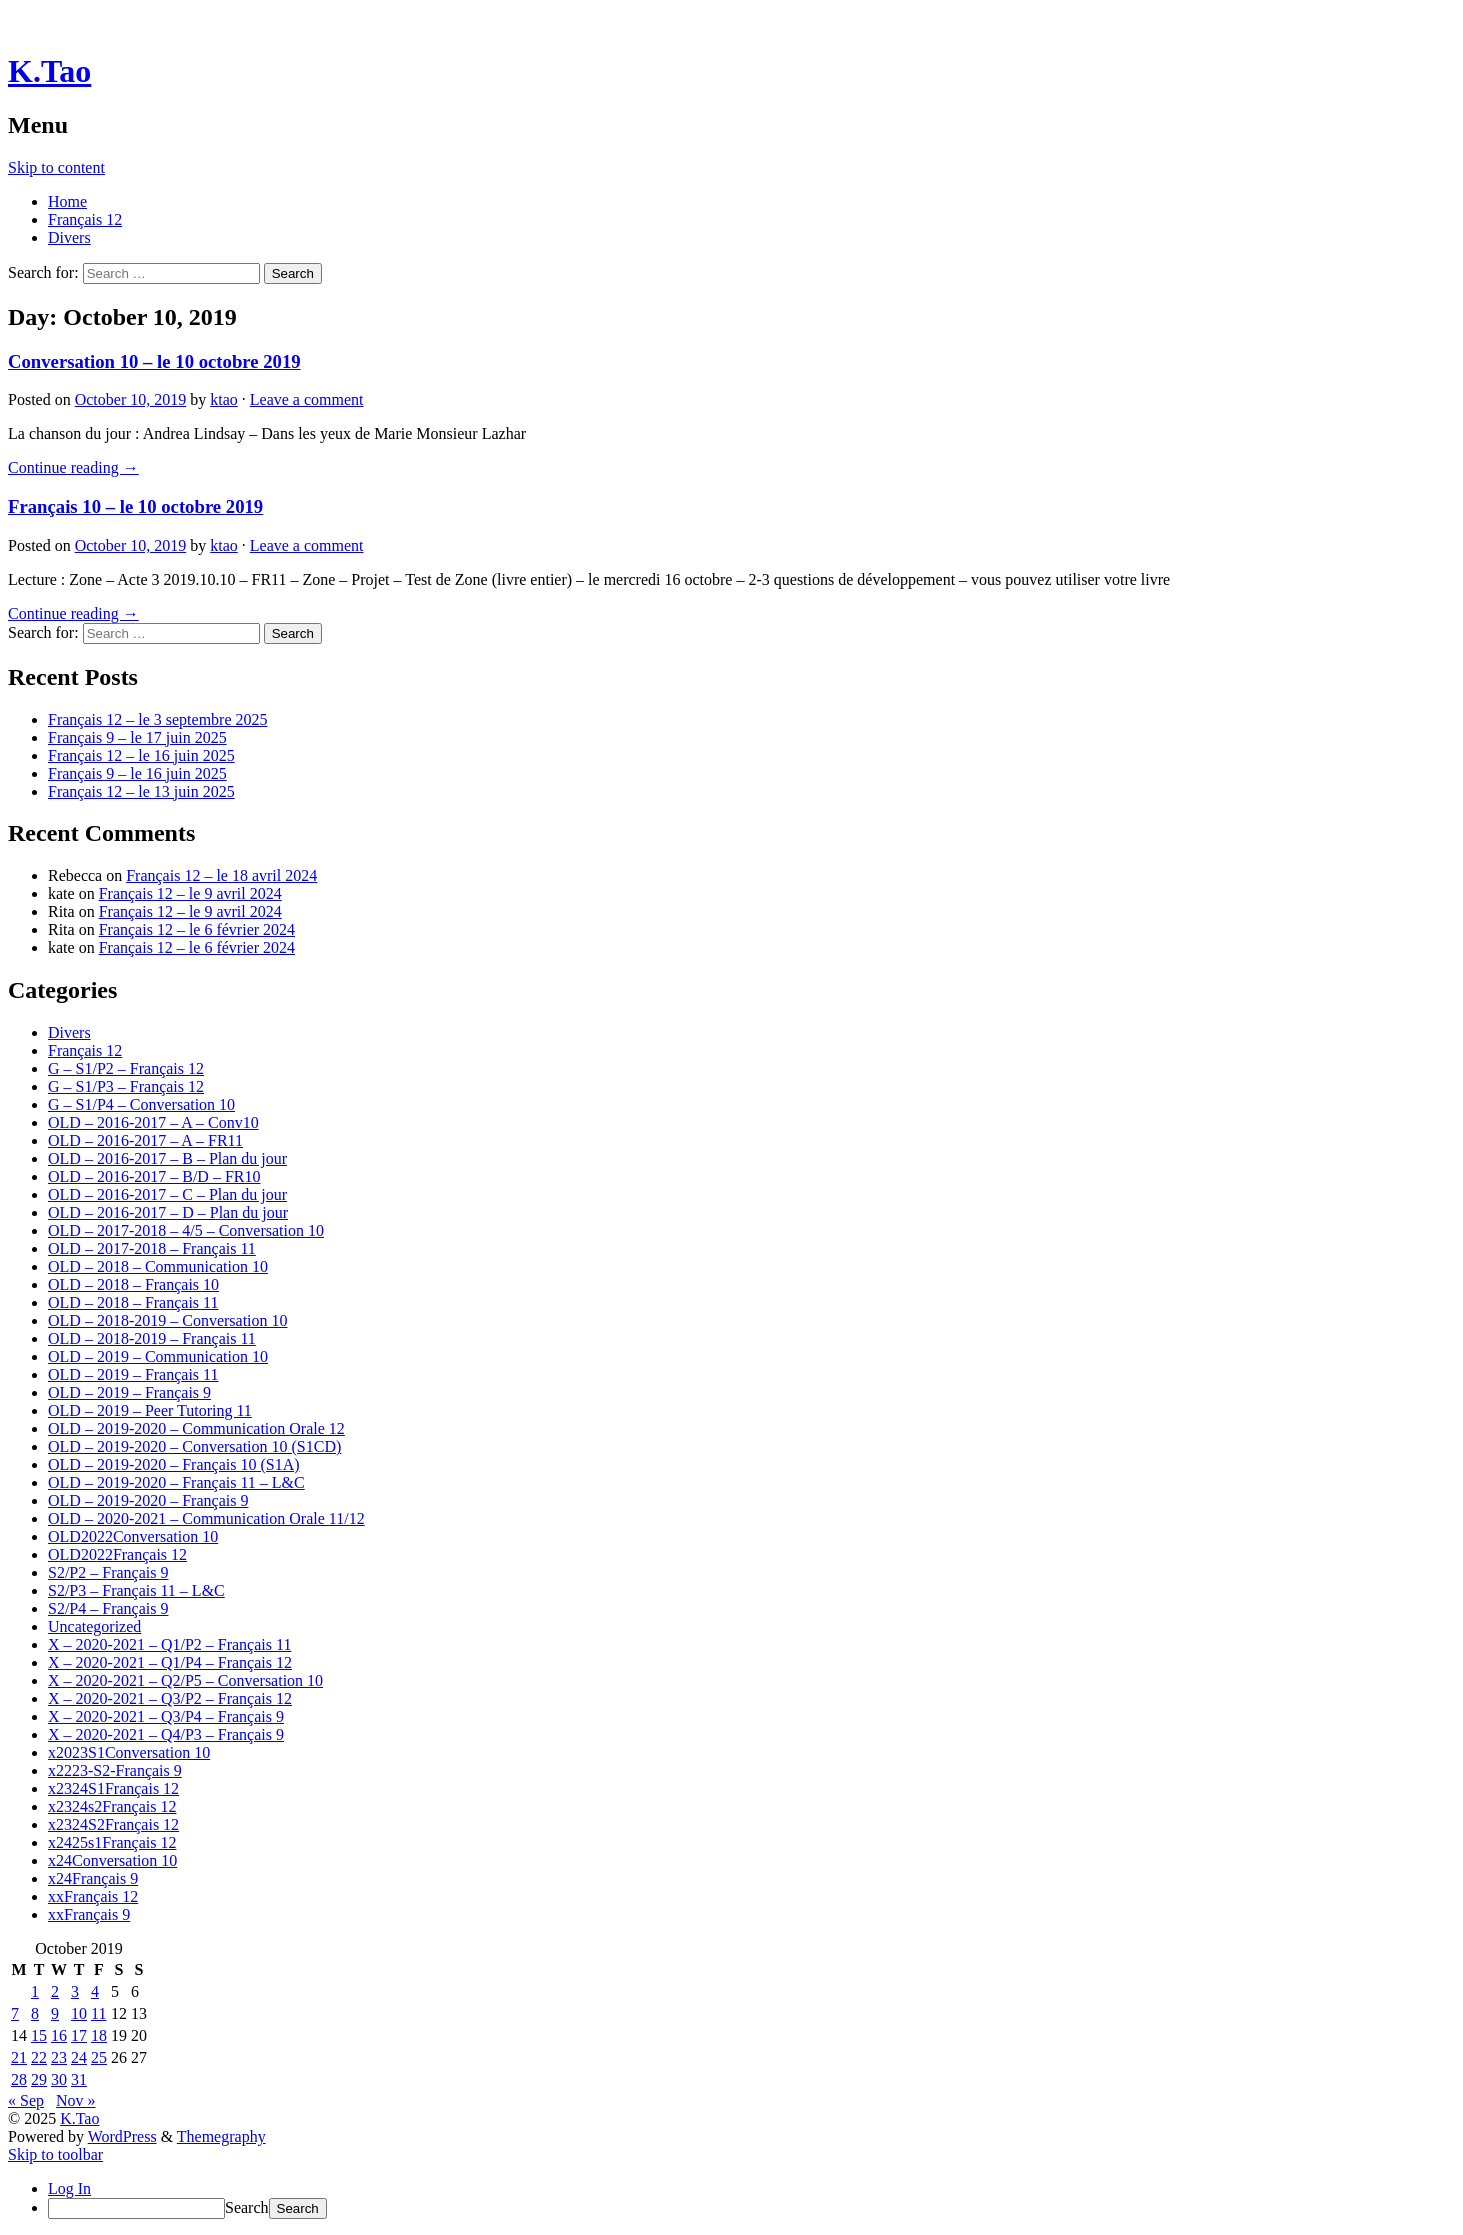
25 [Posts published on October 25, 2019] (99, 2057)
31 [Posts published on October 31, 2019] (79, 2079)
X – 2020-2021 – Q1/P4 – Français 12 (170, 1662)
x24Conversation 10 (112, 1860)
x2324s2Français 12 (112, 1806)
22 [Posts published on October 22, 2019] (39, 2057)
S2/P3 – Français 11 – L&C (136, 1590)
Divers (69, 237)
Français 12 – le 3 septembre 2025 (158, 719)
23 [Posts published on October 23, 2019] (59, 2057)
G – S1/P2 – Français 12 (126, 1068)
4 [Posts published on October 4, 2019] (95, 1991)
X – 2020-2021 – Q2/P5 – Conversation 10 (185, 1680)
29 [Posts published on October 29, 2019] (39, 2079)
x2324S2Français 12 (113, 1824)
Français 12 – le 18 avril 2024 (221, 875)
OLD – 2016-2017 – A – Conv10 (153, 1122)
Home (67, 201)
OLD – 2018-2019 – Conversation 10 (168, 1320)
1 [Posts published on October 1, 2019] (35, 1991)
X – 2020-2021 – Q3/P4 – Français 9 (166, 1716)
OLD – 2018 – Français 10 (133, 1284)
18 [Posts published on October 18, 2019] (99, 2035)
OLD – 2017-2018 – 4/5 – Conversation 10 (186, 1230)
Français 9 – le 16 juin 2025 (137, 773)
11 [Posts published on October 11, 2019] (98, 2013)
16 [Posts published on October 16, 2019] (59, 2035)
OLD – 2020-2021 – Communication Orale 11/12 (206, 1518)
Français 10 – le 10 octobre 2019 (135, 506)
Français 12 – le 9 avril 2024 (190, 893)
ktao (224, 399)
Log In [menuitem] (69, 2188)
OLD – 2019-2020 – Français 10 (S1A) (174, 1464)
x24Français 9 (93, 1878)
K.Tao (49, 71)
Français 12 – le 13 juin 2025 (141, 791)
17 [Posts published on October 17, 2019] (79, 2035)
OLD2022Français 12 (117, 1554)
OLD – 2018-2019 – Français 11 (152, 1338)
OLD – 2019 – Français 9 (129, 1392)
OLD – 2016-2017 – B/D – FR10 (154, 1176)
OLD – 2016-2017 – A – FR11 (145, 1140)
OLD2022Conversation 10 (133, 1536)
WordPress (122, 2136)
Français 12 (85, 219)
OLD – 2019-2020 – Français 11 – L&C (176, 1482)
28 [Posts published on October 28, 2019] (19, 2079)
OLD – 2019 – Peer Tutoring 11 (150, 1410)
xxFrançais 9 (89, 1914)
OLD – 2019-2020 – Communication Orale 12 (196, 1428)
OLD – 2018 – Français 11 (133, 1302)
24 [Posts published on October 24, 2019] (79, 2057)
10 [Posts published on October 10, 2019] (79, 2013)
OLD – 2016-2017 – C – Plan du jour (167, 1194)
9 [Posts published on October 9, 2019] (55, 2013)
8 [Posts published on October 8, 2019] (35, 2013)
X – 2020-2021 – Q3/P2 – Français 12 (170, 1698)
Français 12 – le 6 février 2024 (197, 929)
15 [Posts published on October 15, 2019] (39, 2035)
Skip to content (56, 167)
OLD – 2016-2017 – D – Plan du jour (168, 1212)
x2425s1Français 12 (112, 1842)
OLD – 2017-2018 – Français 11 (152, 1248)
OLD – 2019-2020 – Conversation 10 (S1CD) (194, 1446)
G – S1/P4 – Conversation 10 (141, 1104)
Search (247, 2207)
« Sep (26, 2100)
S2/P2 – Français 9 (108, 1572)
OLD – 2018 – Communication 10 (158, 1266)
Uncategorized (94, 1626)
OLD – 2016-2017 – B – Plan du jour (167, 1158)
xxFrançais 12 (93, 1896)
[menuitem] (751, 2208)
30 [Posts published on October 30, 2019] (59, 2079)
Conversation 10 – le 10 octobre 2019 (154, 361)
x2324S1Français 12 (113, 1788)
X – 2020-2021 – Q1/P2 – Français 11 (169, 1644)
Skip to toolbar (55, 2154)
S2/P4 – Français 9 (108, 1608)
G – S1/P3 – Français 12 (126, 1086)
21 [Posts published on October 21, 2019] (19, 2057)
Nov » (76, 2100)
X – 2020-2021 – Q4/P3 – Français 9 (166, 1734)
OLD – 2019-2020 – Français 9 (148, 1500)
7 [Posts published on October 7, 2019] (15, 2013)
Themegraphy (221, 2136)
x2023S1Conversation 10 (129, 1752)
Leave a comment (307, 399)
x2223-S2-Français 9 (115, 1770)
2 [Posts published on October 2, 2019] (55, 1991)
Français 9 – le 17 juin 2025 (137, 737)
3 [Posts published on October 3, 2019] (75, 1991)
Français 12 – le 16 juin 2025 (141, 755)
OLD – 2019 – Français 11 (133, 1374)
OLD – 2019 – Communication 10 (158, 1356)
